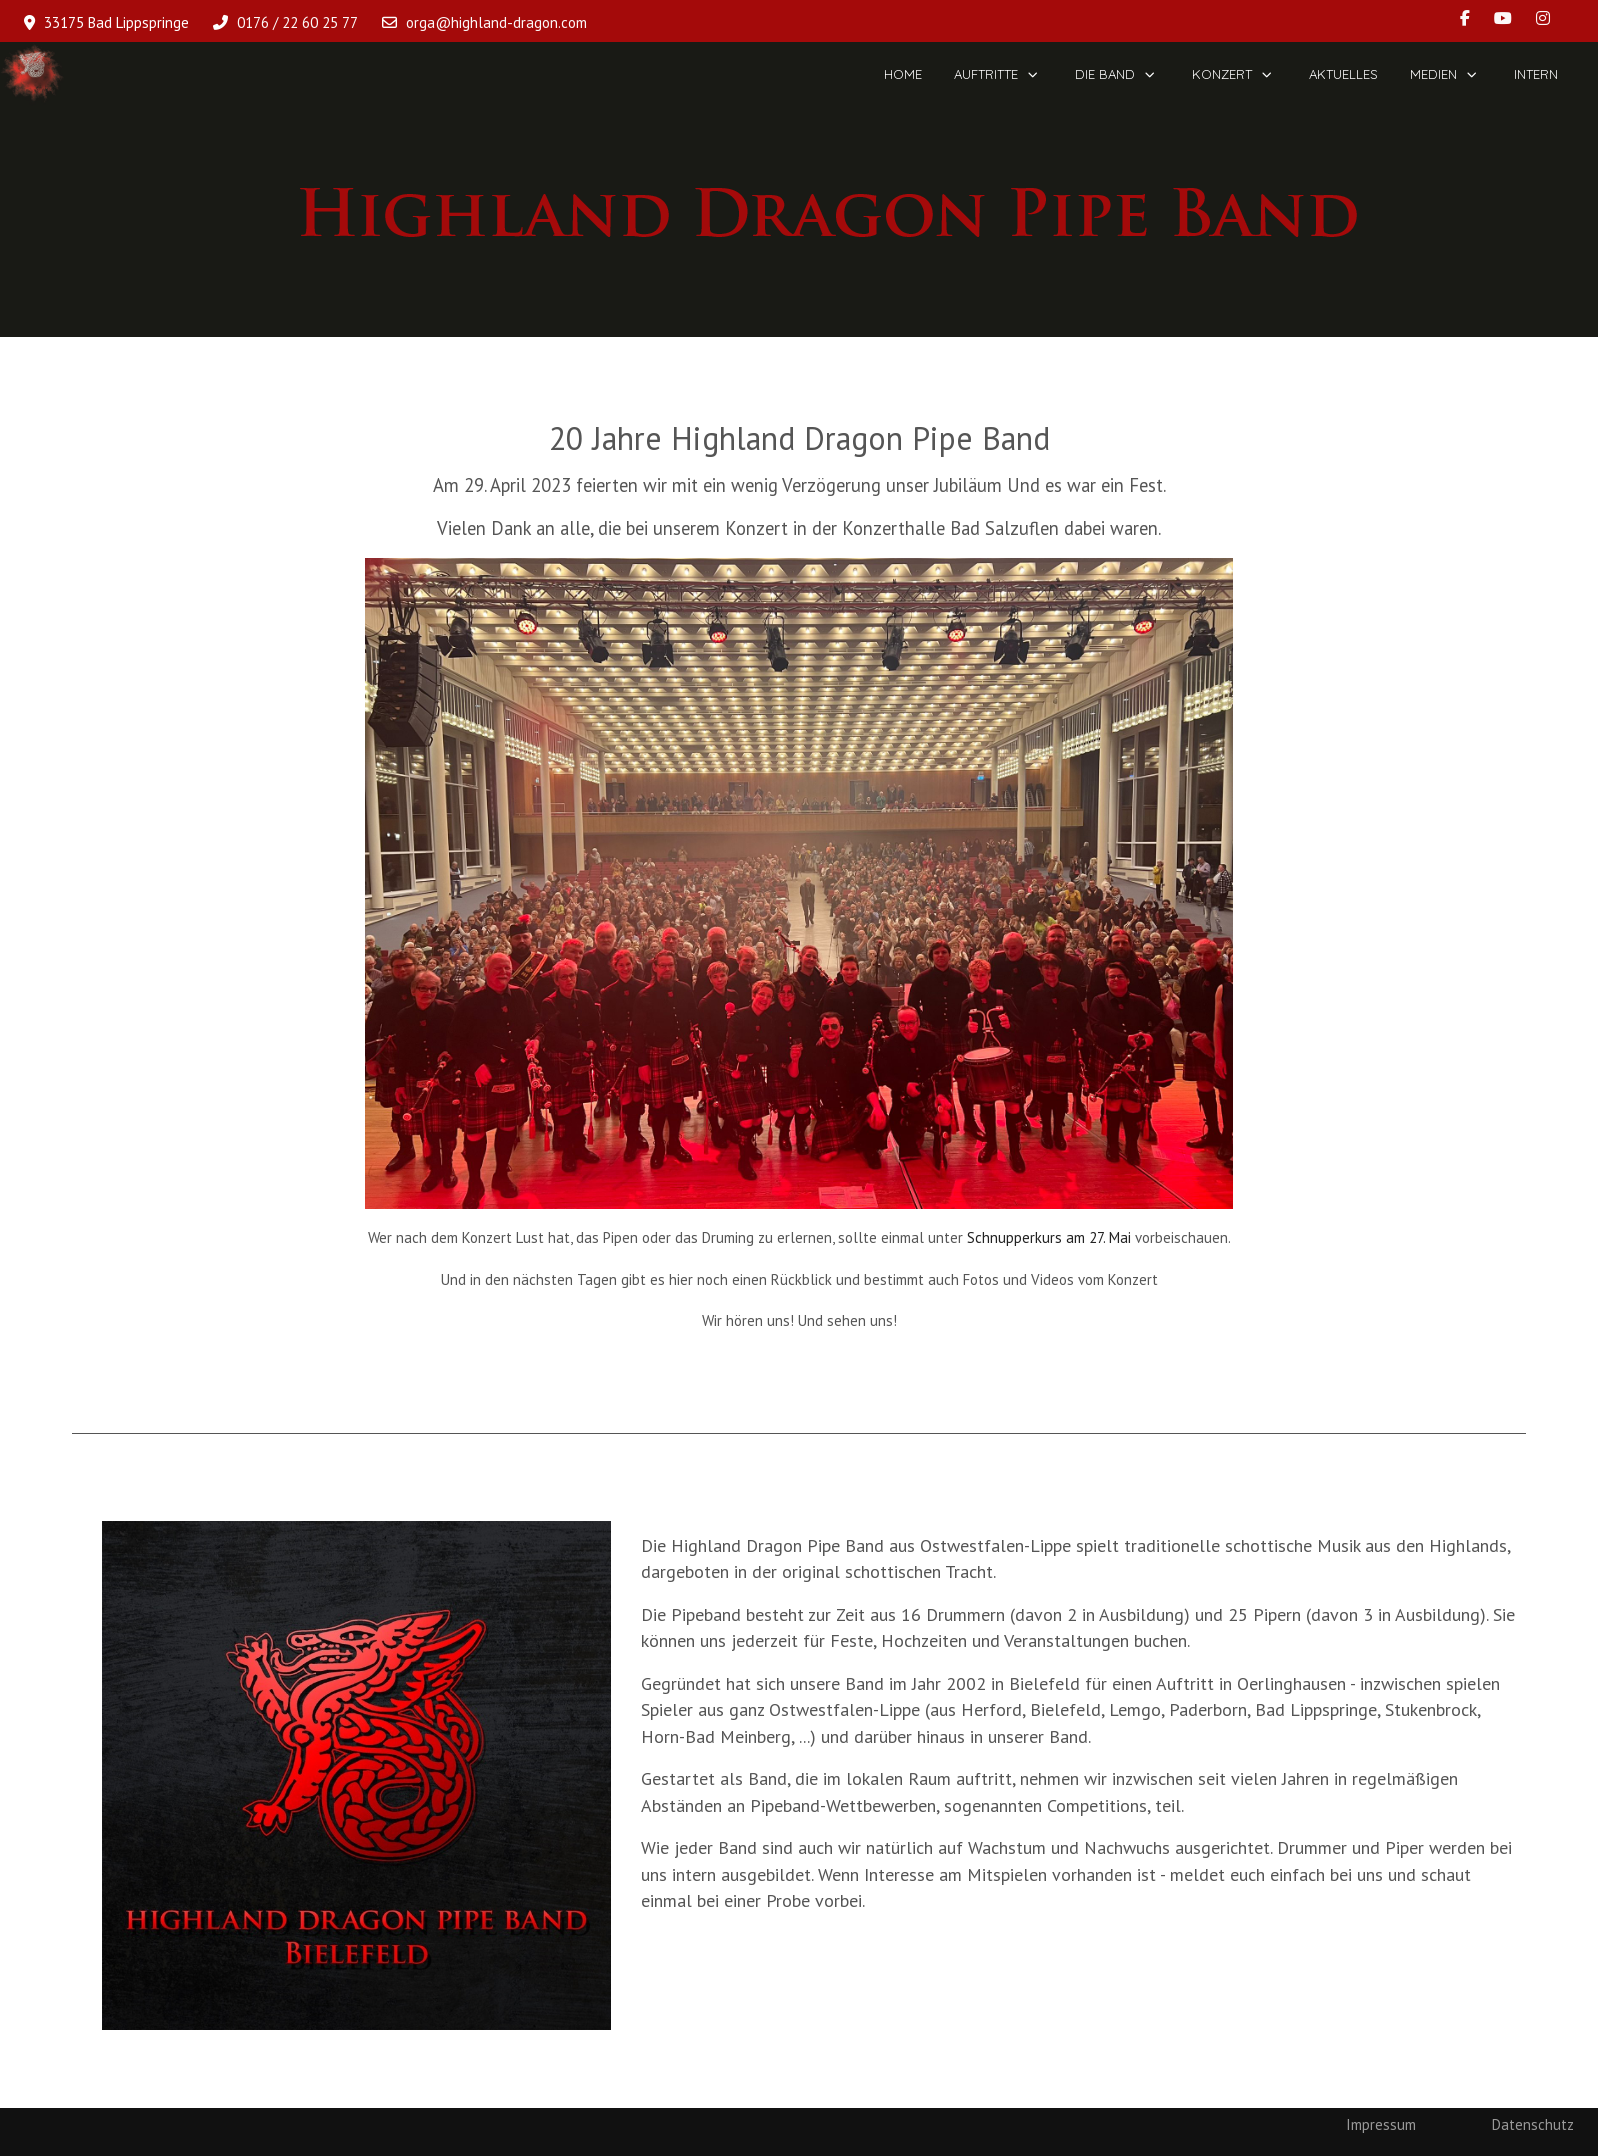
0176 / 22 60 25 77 (297, 22)
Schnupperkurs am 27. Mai (1049, 1237)
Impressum (1381, 2124)
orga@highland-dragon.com (496, 22)
